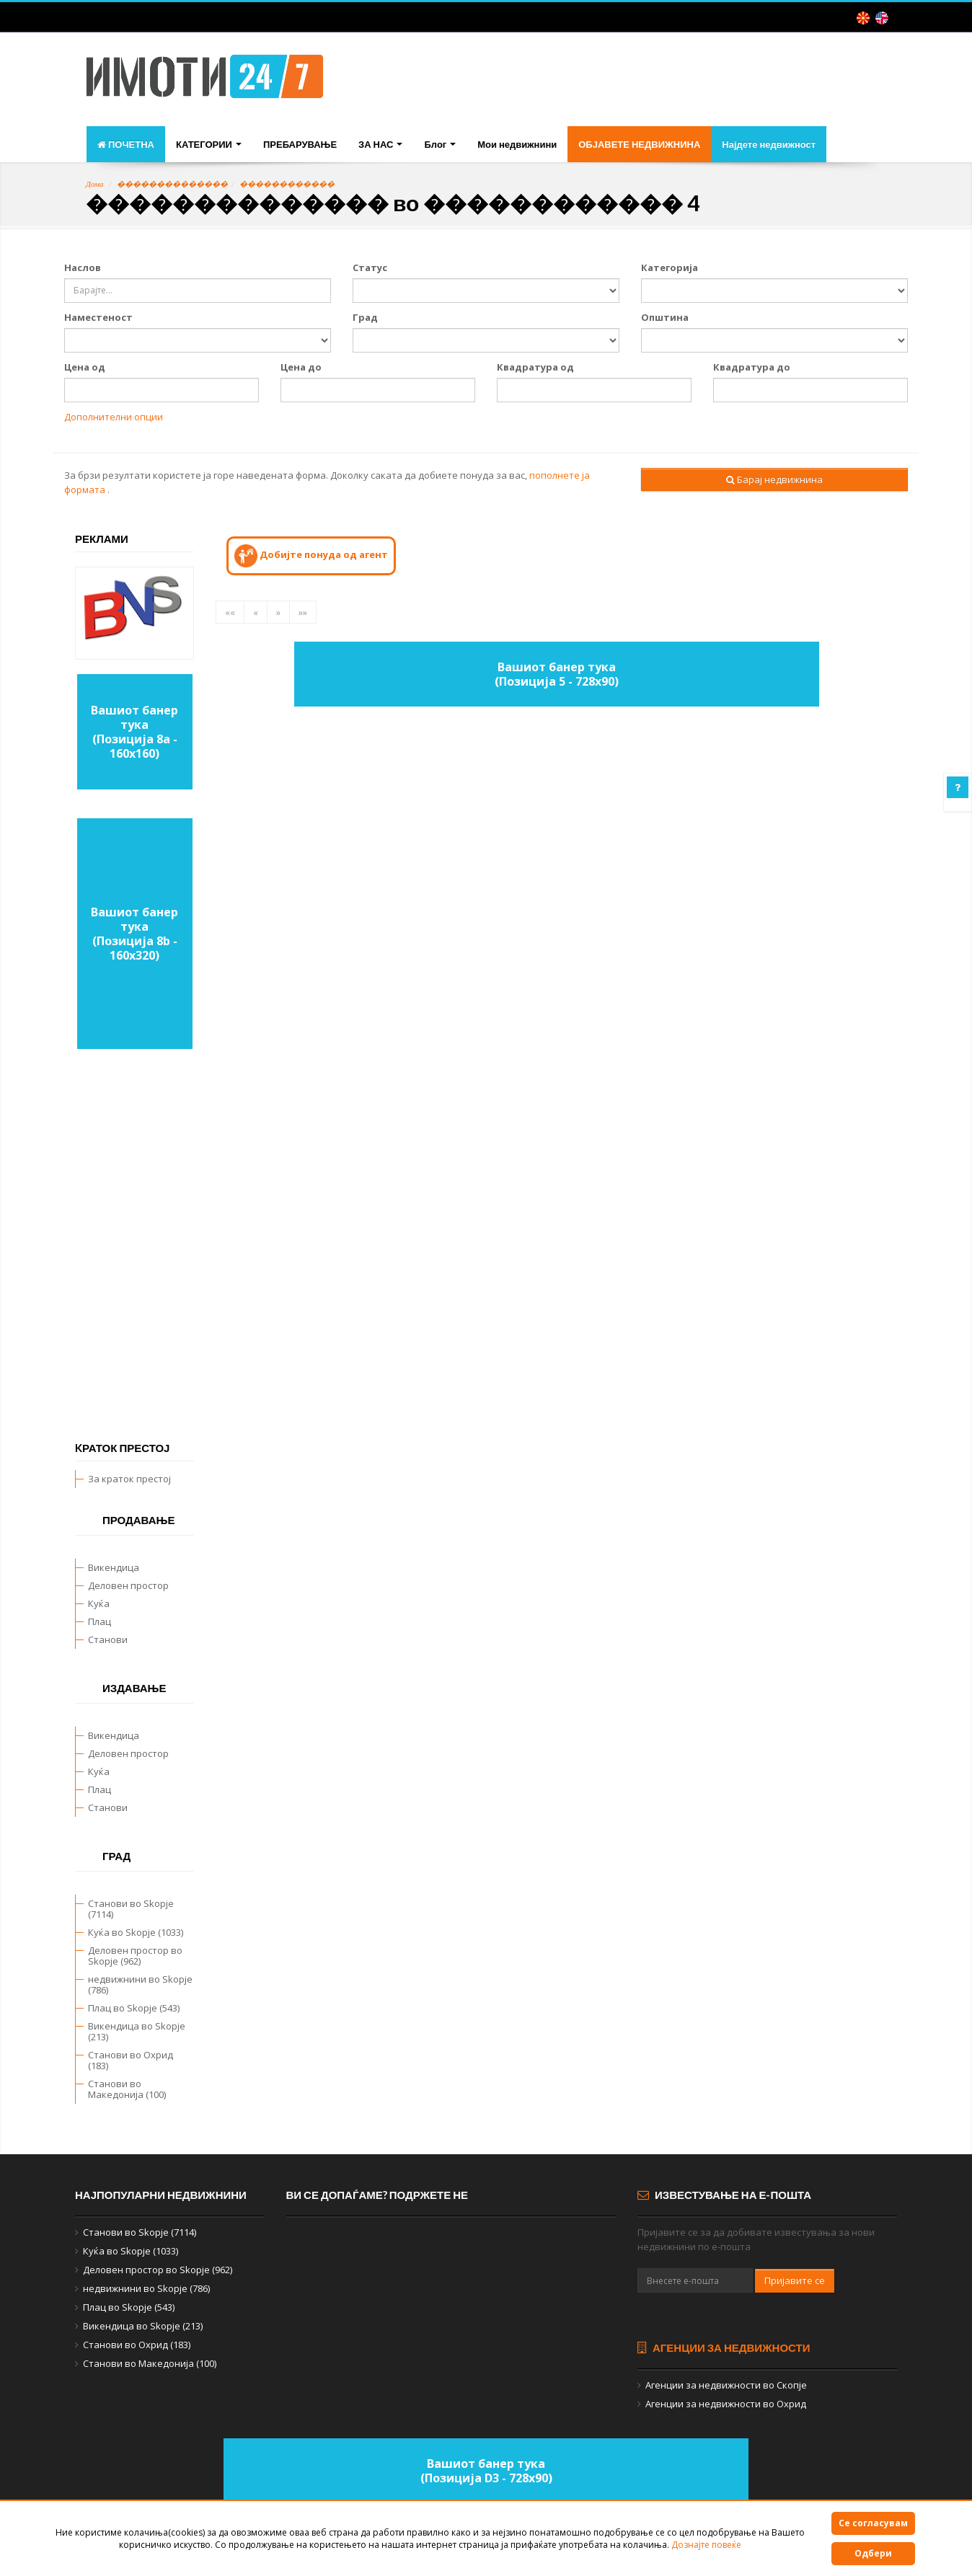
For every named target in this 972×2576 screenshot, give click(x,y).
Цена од (84, 366)
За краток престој (129, 1478)
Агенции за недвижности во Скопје (726, 2384)
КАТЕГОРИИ (209, 144)
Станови (108, 1639)
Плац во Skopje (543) (134, 2007)
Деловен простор (128, 1585)
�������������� (172, 184)
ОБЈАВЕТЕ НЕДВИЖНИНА (639, 144)
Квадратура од (535, 366)
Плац (99, 1621)
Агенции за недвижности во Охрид (725, 2403)
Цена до (301, 366)
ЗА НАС (380, 144)
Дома (95, 184)
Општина (665, 317)
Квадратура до (751, 366)
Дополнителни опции (113, 416)
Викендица (113, 1567)
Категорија (669, 267)
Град (365, 317)
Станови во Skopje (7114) (131, 1909)
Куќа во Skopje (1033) (135, 1932)
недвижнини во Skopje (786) (140, 1984)
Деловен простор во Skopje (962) (135, 1956)
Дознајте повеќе (706, 2545)
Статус (370, 267)
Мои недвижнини (517, 144)
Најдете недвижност (769, 144)
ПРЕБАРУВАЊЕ (300, 144)
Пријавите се (794, 2280)
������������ (287, 184)
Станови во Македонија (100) (127, 2089)
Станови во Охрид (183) (130, 2060)
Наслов (82, 267)
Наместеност (98, 317)
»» (303, 612)
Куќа (99, 1603)
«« (230, 612)
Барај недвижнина (774, 479)
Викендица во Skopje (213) (136, 2031)
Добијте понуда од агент (311, 555)
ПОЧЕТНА (125, 144)
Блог (440, 144)
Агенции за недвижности (723, 2347)
